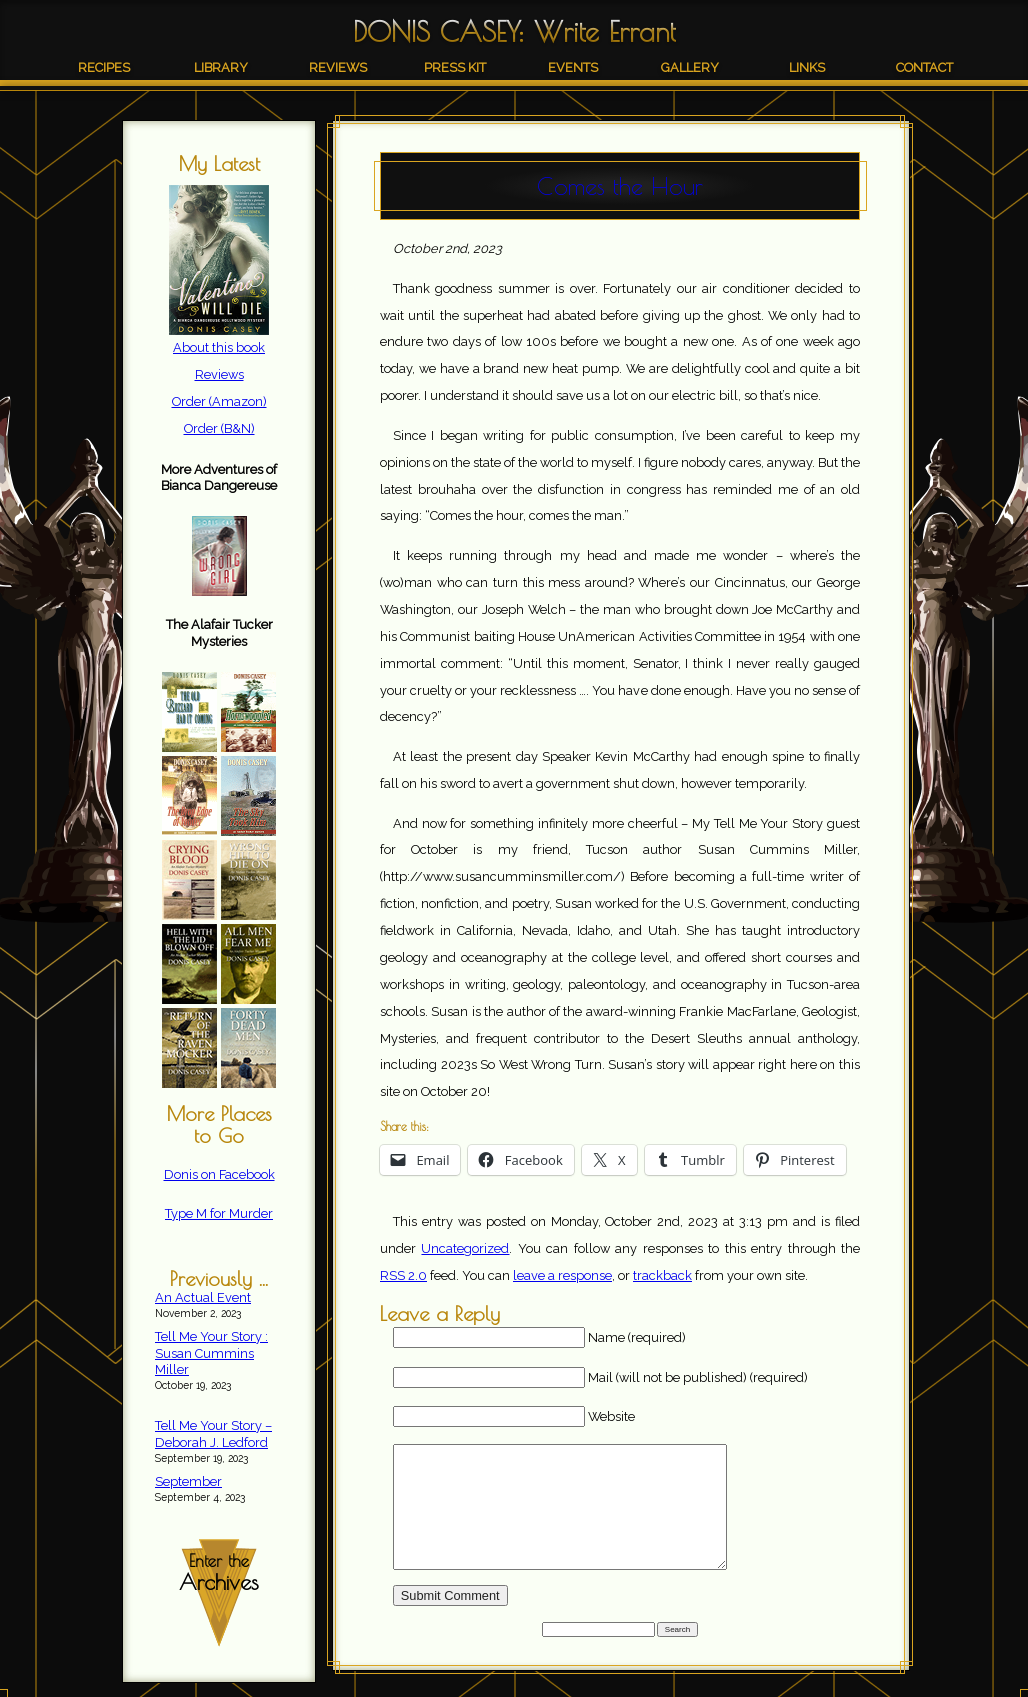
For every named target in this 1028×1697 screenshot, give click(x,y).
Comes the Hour (620, 186)
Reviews (338, 67)
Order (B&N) (219, 428)
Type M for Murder (219, 1213)
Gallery (690, 67)
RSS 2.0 (403, 1275)
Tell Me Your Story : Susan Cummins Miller (211, 1353)
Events (573, 67)
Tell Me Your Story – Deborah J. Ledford (213, 1434)
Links (807, 67)
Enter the (219, 1573)
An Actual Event (203, 1297)
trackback (662, 1275)
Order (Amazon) (219, 401)
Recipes (104, 67)
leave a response (562, 1275)
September (188, 1481)
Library (221, 67)
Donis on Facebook (219, 1174)
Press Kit (455, 67)
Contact (924, 67)
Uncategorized (465, 1248)
